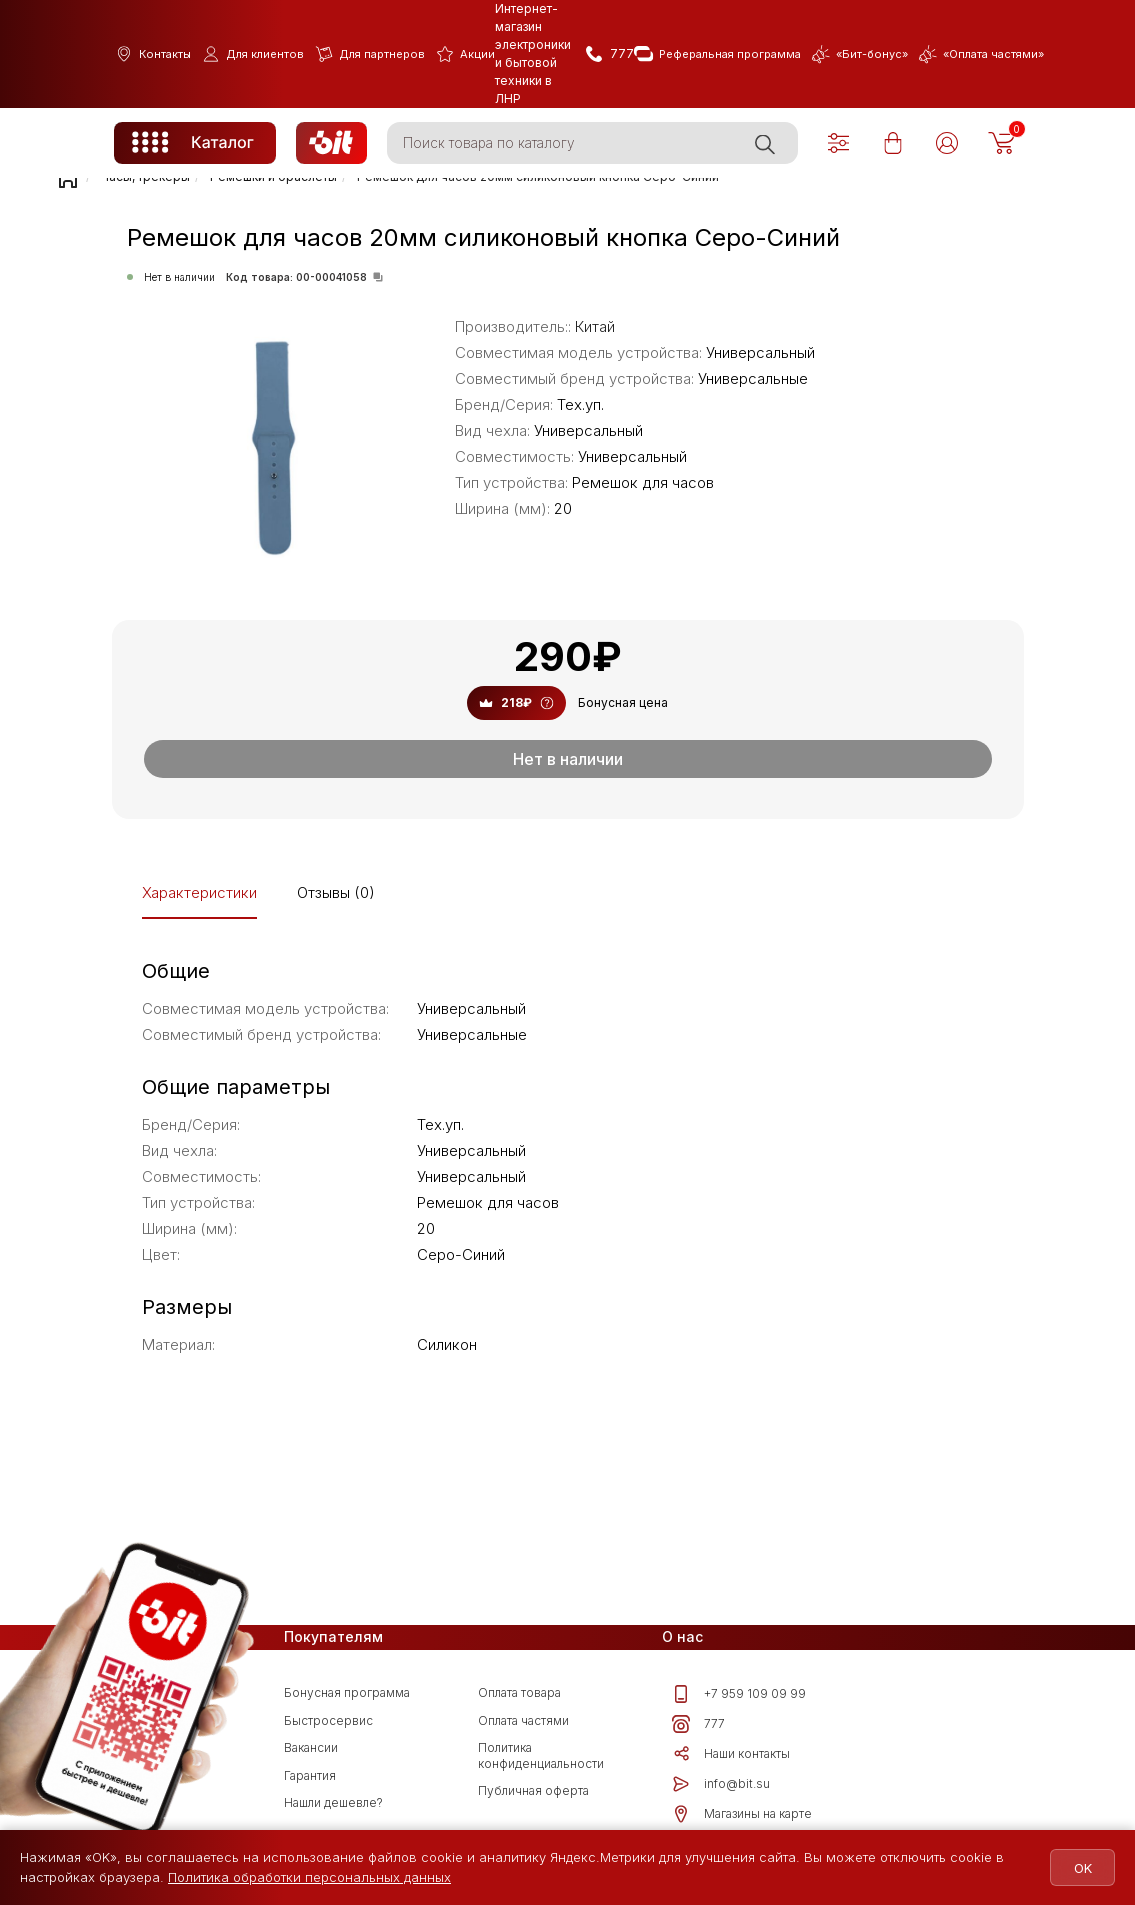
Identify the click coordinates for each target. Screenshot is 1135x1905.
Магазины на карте (742, 1814)
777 (698, 1724)
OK (1077, 1868)
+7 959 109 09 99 (739, 1694)
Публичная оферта (533, 1790)
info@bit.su (721, 1784)
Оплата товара (519, 1692)
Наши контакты (731, 1754)
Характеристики (199, 892)
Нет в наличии (568, 759)
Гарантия (310, 1775)
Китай (595, 326)
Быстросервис (328, 1720)
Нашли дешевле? (333, 1802)
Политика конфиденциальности (541, 1755)
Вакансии (311, 1747)
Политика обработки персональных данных (309, 1877)
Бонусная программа (347, 1692)
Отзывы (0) (336, 892)
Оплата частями (523, 1720)
